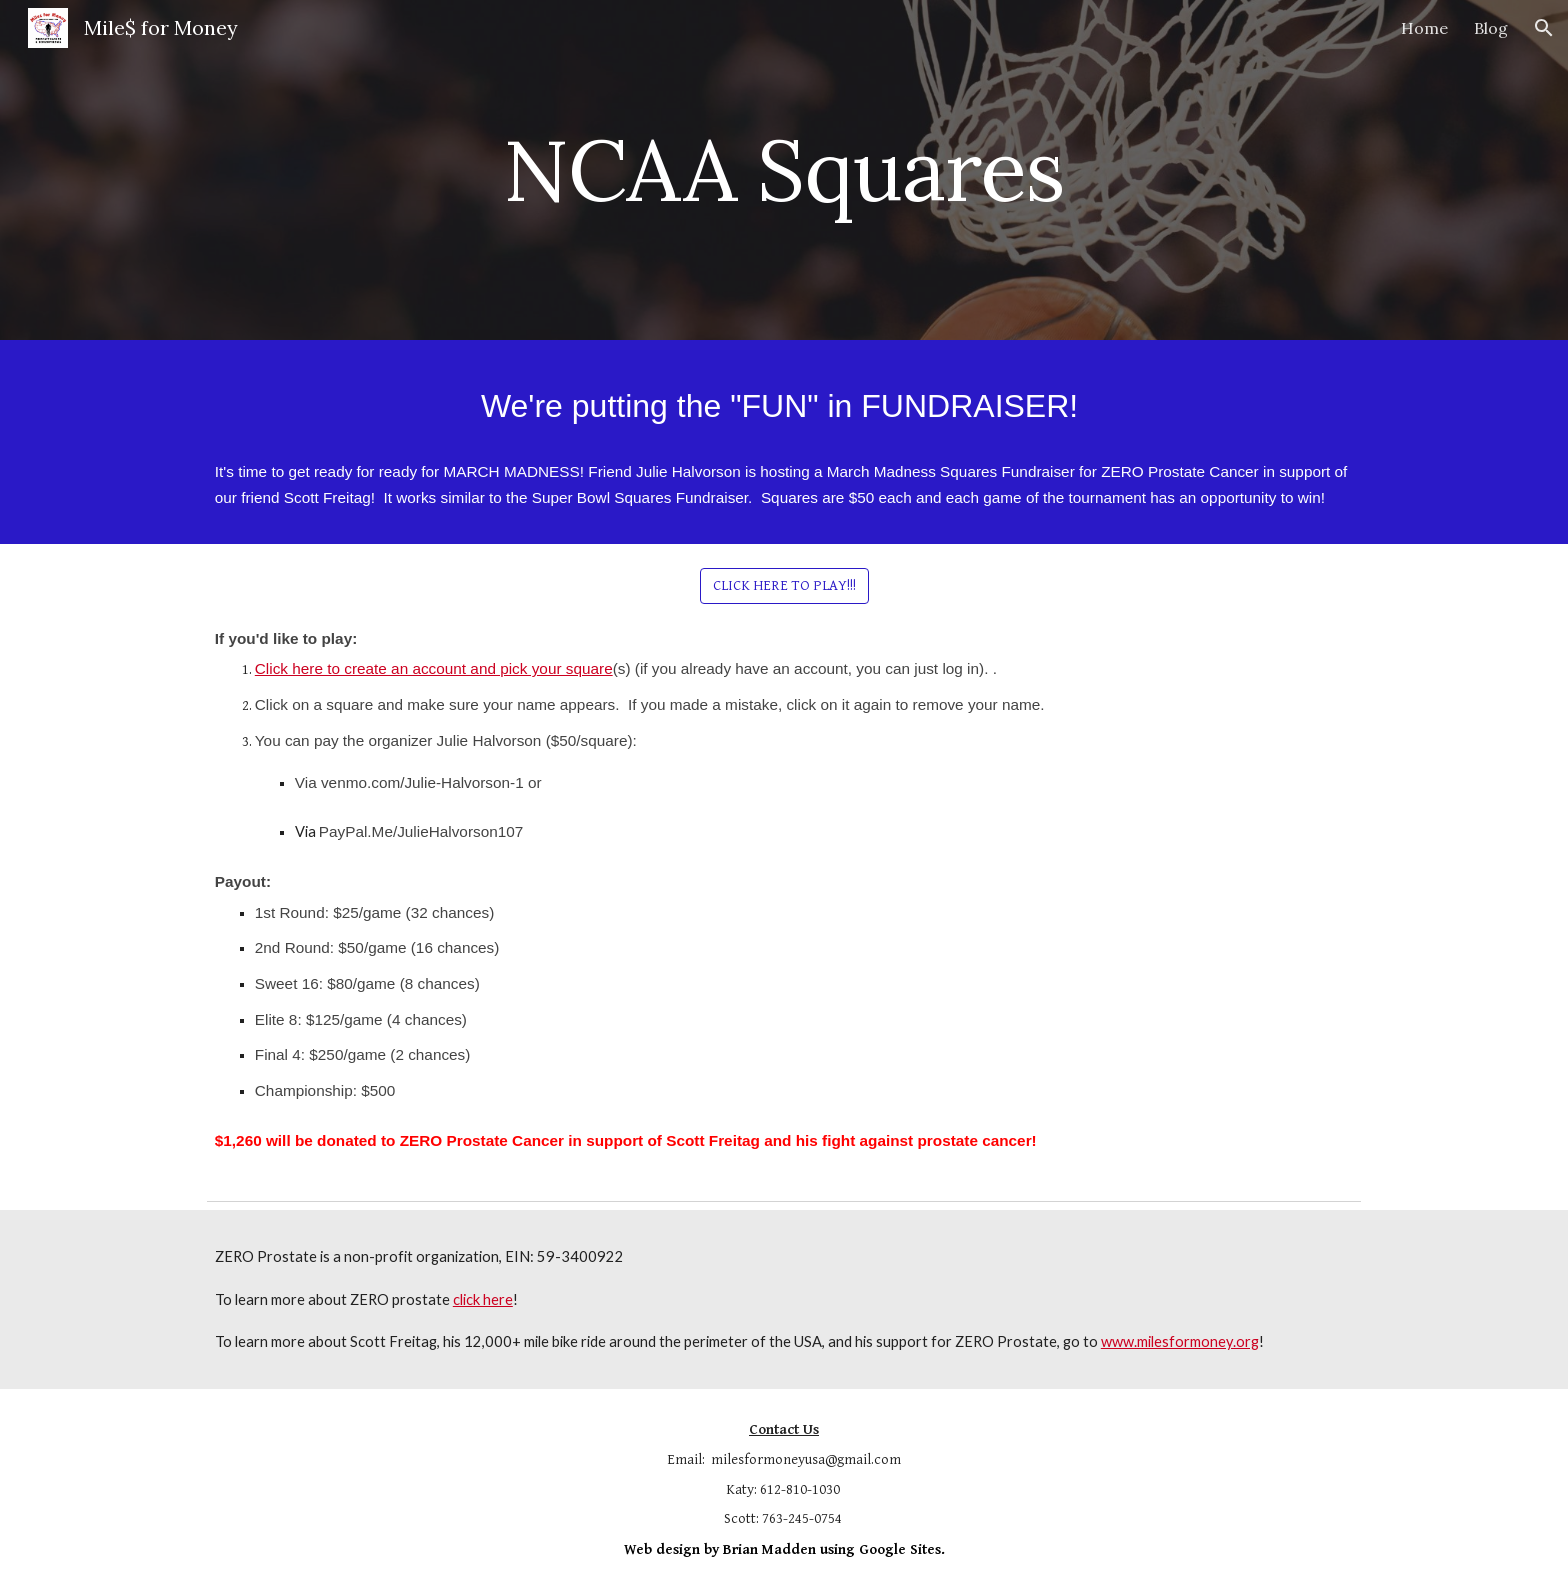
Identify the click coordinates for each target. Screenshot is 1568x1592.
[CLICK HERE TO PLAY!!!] (784, 585)
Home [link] (1424, 28)
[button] (1544, 28)
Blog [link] (1491, 28)
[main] (784, 169)
